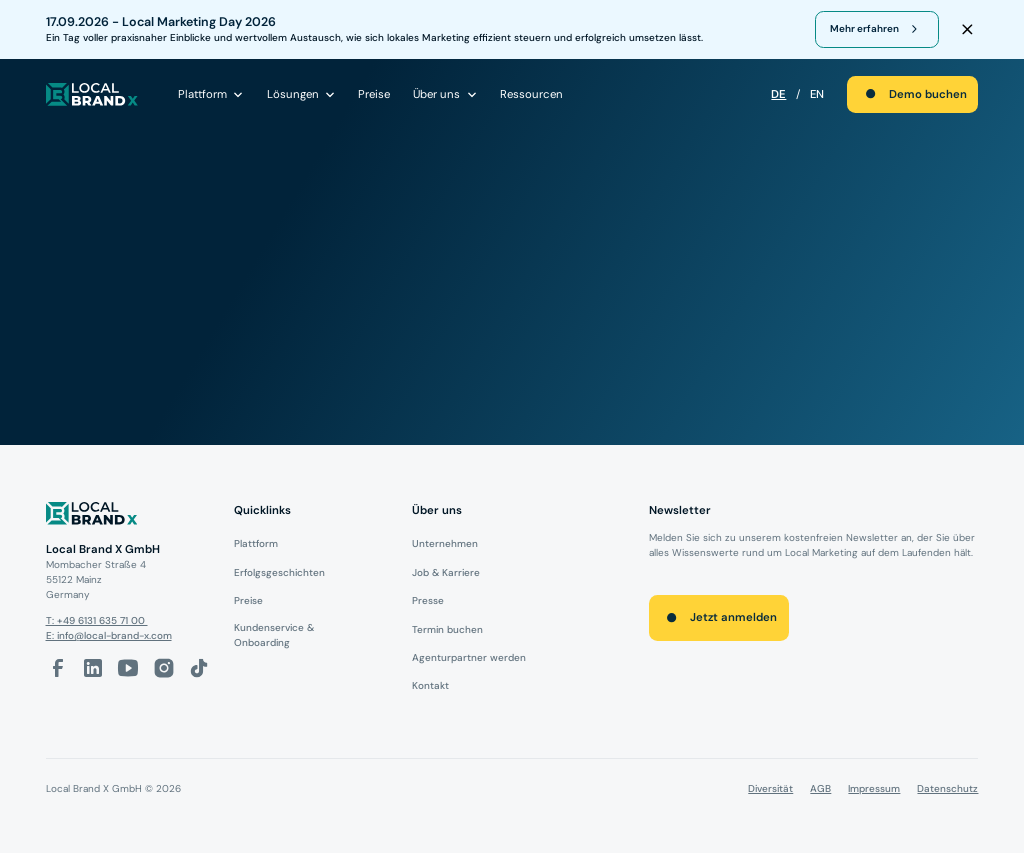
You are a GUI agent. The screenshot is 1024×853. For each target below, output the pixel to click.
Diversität (770, 788)
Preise (374, 94)
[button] (211, 94)
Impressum (874, 788)
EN (817, 94)
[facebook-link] (58, 668)
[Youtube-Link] (128, 668)
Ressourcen (531, 94)
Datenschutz (947, 788)
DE (778, 94)
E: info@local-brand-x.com (109, 635)
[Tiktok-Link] (199, 668)
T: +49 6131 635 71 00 (97, 620)
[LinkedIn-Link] (93, 668)
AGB (820, 788)
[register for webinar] (877, 29)
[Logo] (129, 516)
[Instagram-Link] (164, 668)
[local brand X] (92, 94)
